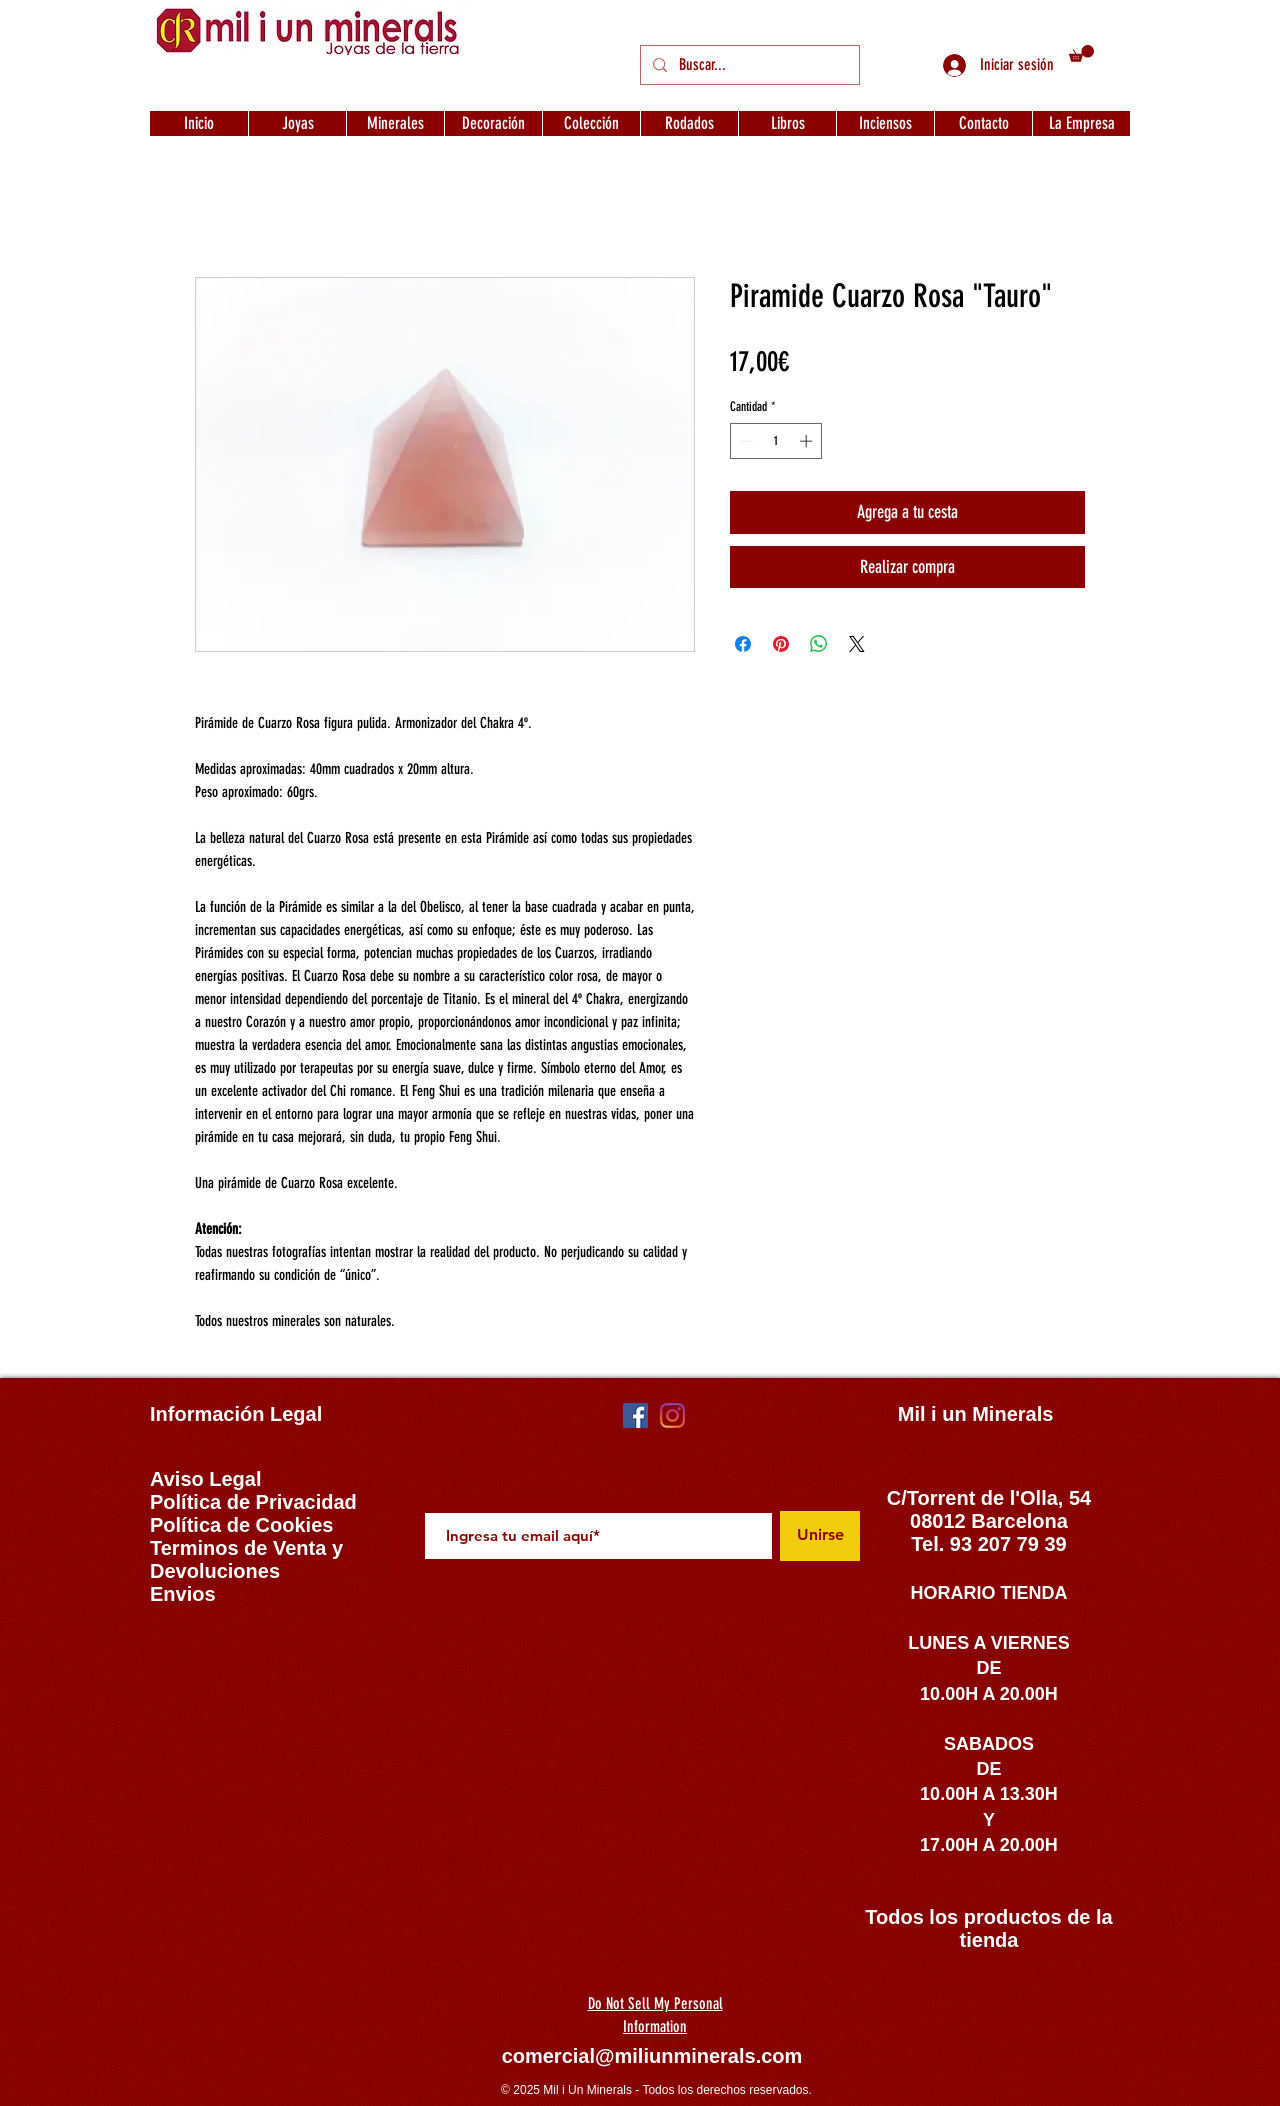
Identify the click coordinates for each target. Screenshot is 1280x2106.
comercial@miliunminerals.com (652, 2056)
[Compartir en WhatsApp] (819, 644)
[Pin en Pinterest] (781, 644)
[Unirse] (820, 1536)
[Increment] (808, 441)
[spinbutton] (776, 441)
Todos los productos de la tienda (988, 1928)
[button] (1081, 53)
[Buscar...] (748, 65)
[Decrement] (745, 441)
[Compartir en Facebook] (743, 644)
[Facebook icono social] (635, 1415)
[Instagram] (672, 1415)
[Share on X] (857, 644)
